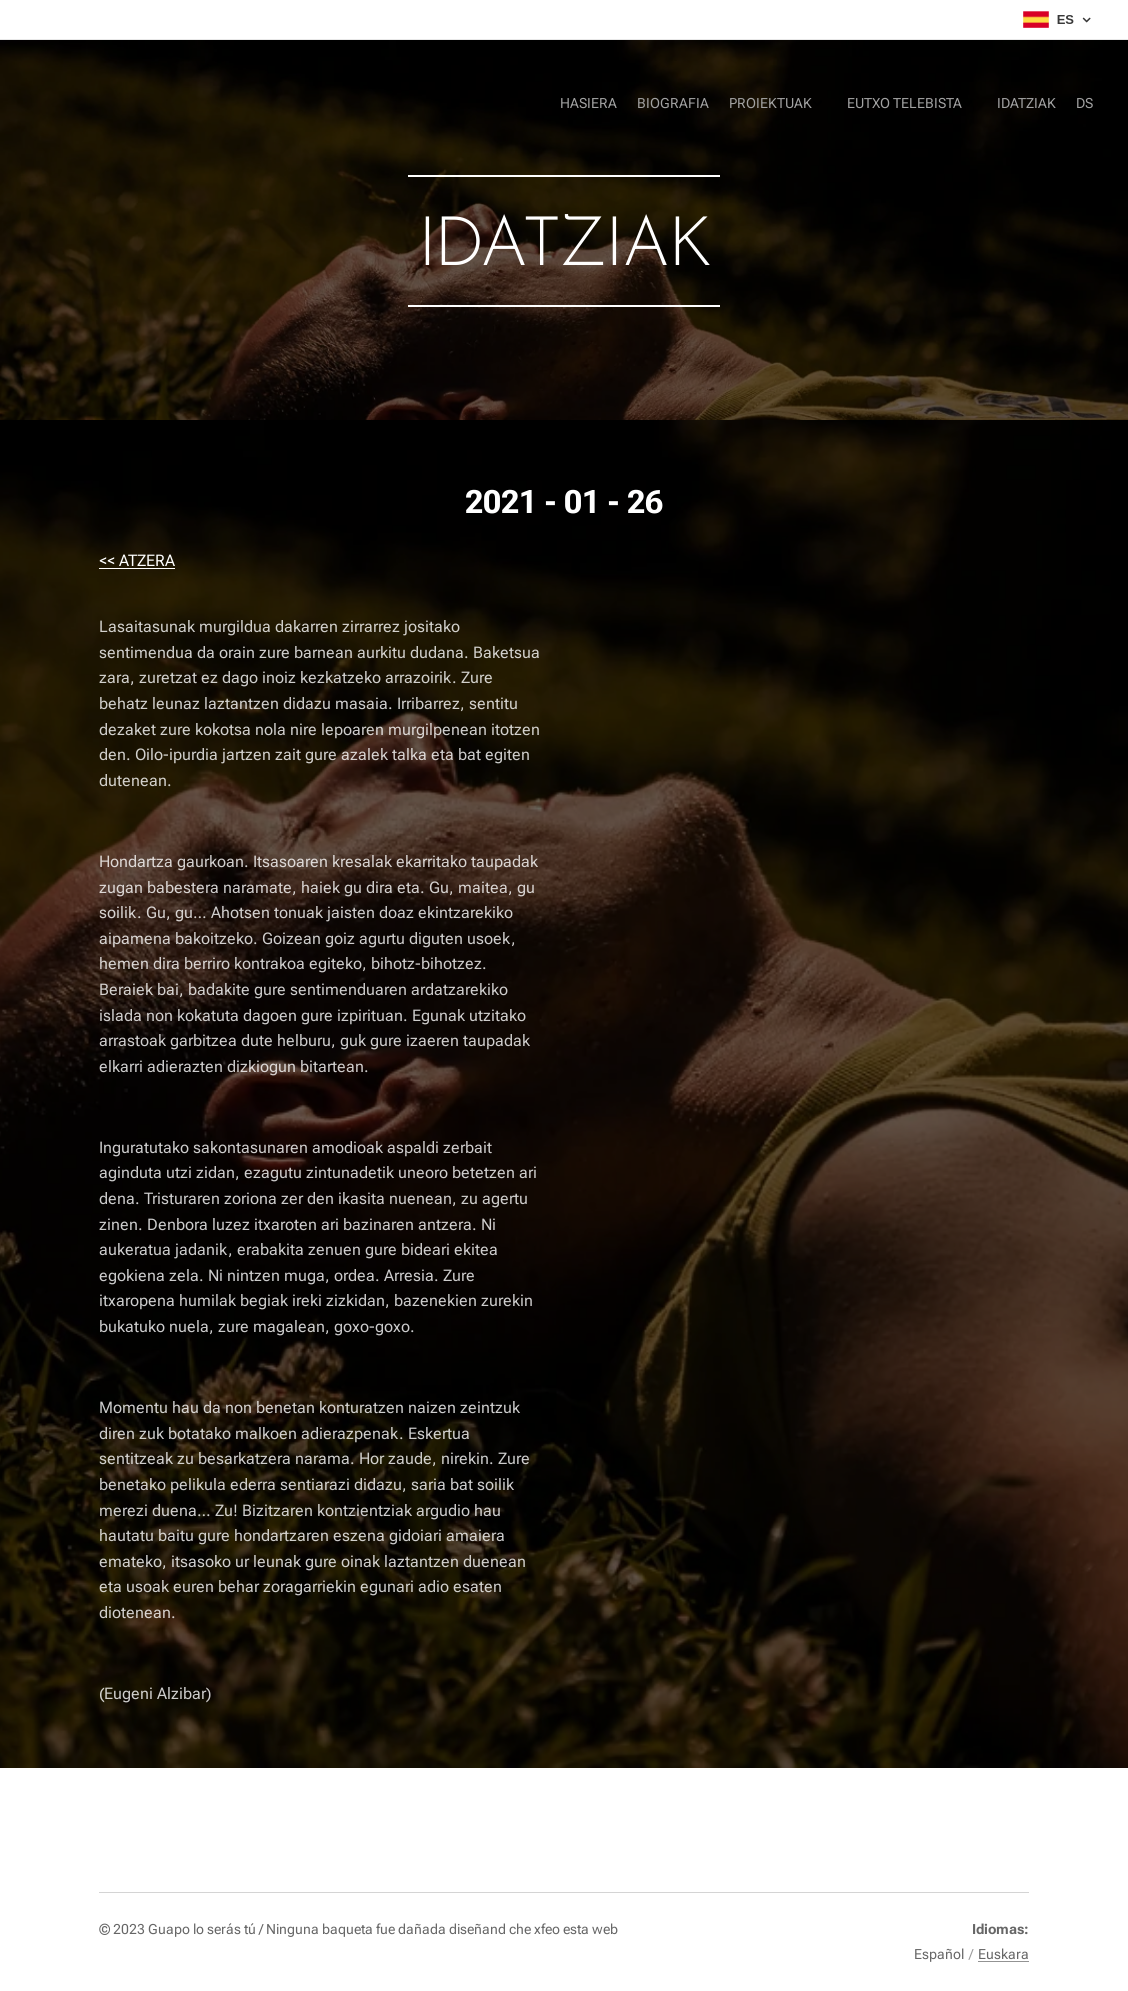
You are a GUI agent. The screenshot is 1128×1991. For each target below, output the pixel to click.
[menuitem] (965, 105)
